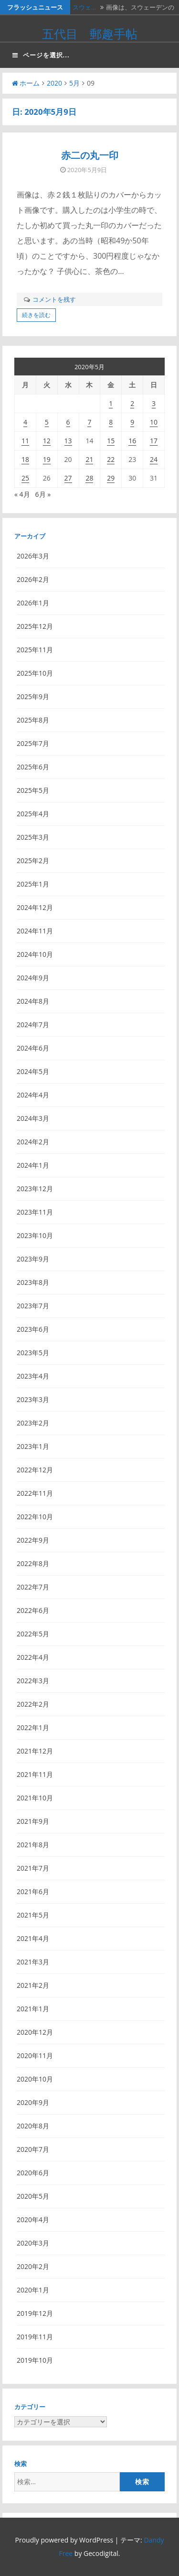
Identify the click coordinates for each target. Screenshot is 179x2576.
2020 (54, 83)
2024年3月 (33, 1118)
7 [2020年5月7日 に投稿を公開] (89, 422)
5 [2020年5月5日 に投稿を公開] (47, 422)
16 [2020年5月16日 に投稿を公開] (132, 440)
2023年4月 (33, 1376)
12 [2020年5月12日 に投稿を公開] (47, 440)
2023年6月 (33, 1329)
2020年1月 (33, 2289)
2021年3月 (33, 1961)
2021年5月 (33, 1914)
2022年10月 (35, 1516)
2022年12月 (35, 1469)
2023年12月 (35, 1188)
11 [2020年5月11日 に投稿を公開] (25, 440)
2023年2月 (33, 1422)
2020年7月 (33, 2149)
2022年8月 (33, 1563)
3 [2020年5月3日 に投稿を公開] (154, 403)
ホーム (26, 83)
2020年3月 (33, 2242)
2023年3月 (33, 1399)
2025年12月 (35, 626)
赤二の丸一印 (89, 155)
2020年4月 (33, 2219)
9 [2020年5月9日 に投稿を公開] (132, 422)
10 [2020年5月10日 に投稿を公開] (154, 422)
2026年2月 (33, 579)
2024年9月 (33, 977)
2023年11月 (35, 1212)
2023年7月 (33, 1305)
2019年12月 (35, 2313)
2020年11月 (35, 2055)
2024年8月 (33, 1001)
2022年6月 (33, 1610)
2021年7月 (33, 1868)
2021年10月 (35, 1797)
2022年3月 (33, 1680)
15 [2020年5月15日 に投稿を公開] (111, 440)
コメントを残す (54, 299)
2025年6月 (33, 766)
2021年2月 (33, 1985)
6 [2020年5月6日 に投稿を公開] (68, 422)
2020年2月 (33, 2266)
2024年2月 (33, 1141)
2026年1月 (33, 602)
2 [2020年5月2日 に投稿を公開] (132, 403)
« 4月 (22, 494)
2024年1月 (33, 1165)
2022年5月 (33, 1633)
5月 (74, 83)
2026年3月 (33, 555)
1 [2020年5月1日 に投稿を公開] (111, 403)
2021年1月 (33, 2008)
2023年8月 (33, 1282)
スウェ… (84, 7)
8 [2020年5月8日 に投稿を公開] (111, 422)
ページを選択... (41, 55)
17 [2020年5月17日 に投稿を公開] (154, 440)
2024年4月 (33, 1094)
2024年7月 (33, 1024)
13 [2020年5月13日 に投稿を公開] (68, 440)
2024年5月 (33, 1071)
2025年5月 (33, 790)
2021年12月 (35, 1750)
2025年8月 (33, 719)
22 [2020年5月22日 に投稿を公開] (111, 459)
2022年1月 (33, 1727)
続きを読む (36, 315)
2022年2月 (33, 1704)
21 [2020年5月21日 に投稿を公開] (89, 459)
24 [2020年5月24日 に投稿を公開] (154, 459)
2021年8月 (33, 1844)
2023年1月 (33, 1446)
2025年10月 (35, 673)
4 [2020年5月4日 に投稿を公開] (25, 422)
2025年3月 (33, 837)
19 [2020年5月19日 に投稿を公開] (47, 459)
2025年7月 (33, 743)
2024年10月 (35, 954)
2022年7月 (33, 1586)
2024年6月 (33, 1047)
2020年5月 (33, 2196)
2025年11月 (35, 649)
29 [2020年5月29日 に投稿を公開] (111, 477)
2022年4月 (33, 1657)
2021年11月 (35, 1774)
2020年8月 (33, 2125)
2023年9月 (33, 1258)
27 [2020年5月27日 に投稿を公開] (68, 477)
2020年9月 (33, 2102)
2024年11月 (35, 930)
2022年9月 (33, 1540)
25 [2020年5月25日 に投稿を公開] (25, 477)
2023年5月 (33, 1352)
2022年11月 (35, 1493)
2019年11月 (35, 2336)
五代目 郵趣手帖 (89, 33)
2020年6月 (33, 2172)
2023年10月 (35, 1235)
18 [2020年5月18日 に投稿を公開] (25, 459)
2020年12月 (35, 2032)
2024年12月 (35, 907)
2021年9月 (33, 1821)
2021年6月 (33, 1891)
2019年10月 (35, 2360)
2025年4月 (33, 813)
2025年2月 (33, 860)
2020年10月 (35, 2078)
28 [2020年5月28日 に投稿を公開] (89, 477)
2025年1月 (33, 883)
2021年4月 (33, 1938)
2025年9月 (33, 696)
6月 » (43, 494)
